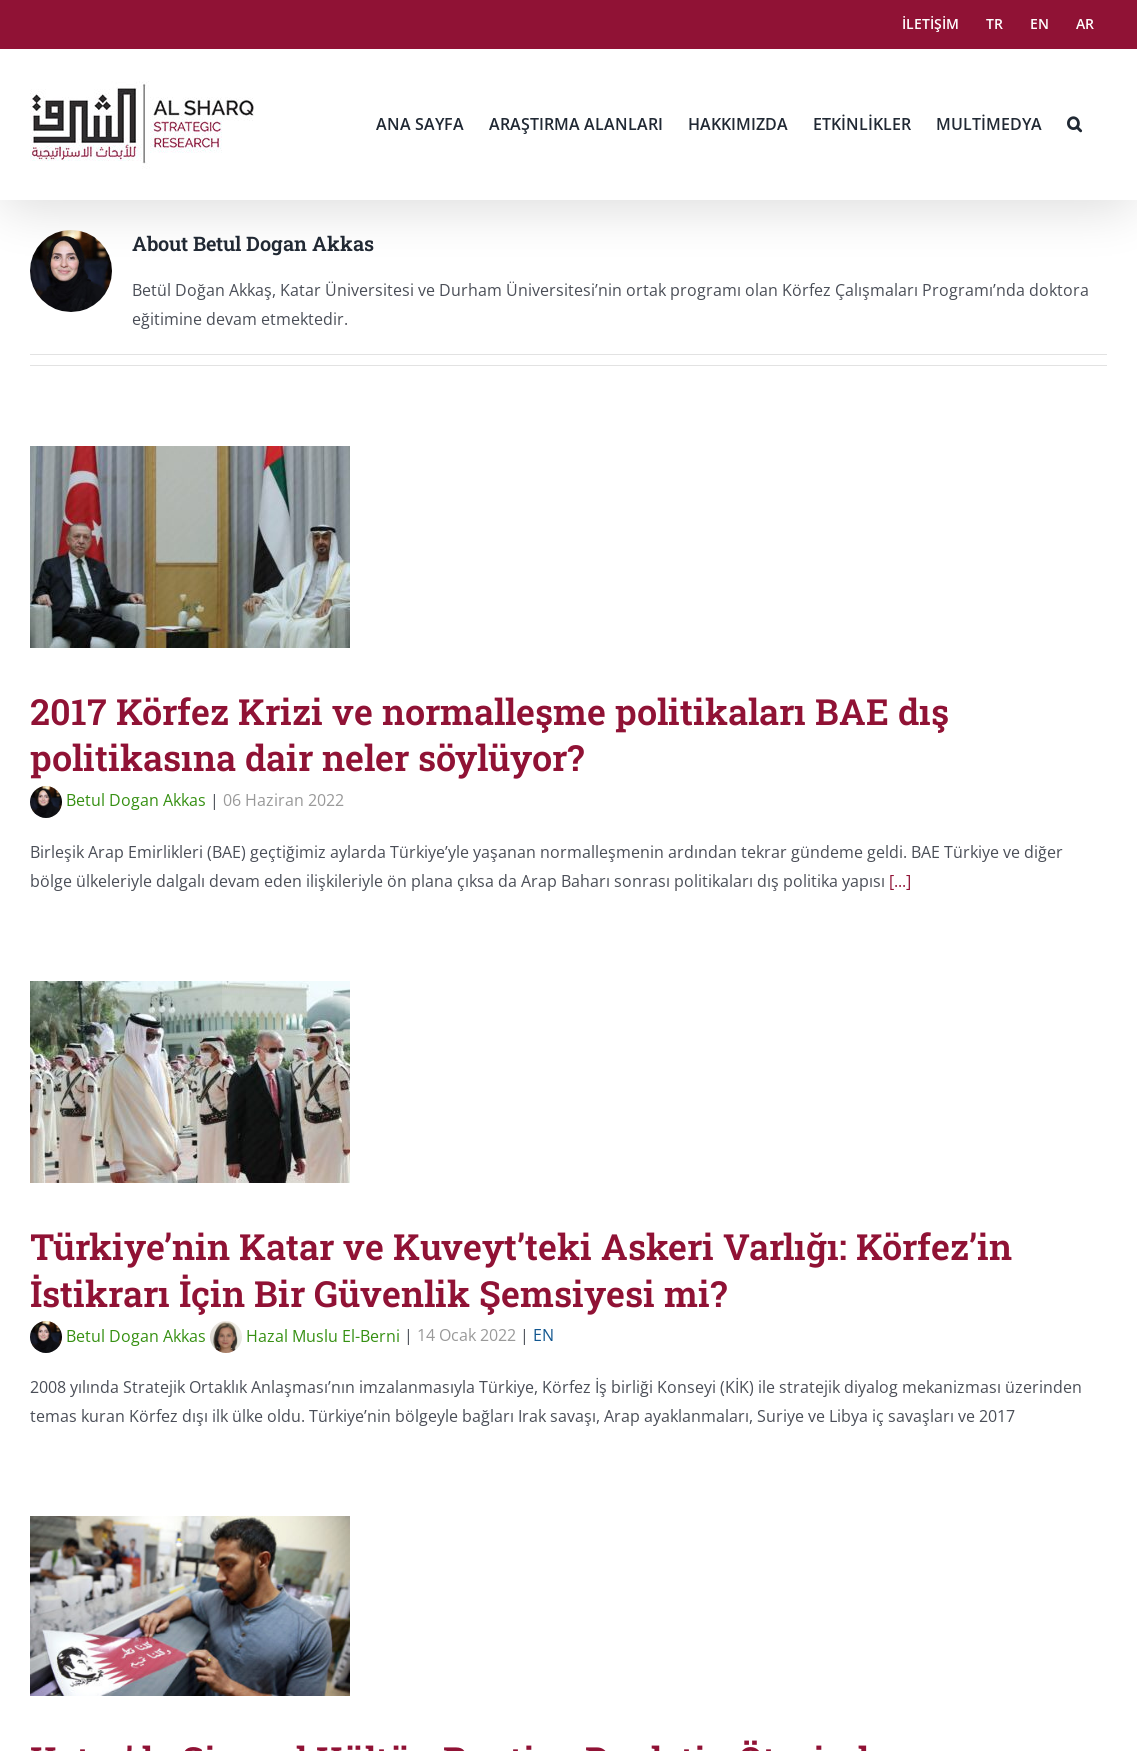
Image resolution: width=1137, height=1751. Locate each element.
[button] (1074, 124)
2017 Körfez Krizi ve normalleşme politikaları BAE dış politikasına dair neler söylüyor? (489, 734)
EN (543, 1336)
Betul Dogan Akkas (118, 800)
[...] (900, 881)
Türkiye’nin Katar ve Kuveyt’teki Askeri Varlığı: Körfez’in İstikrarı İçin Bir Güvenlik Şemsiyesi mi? (521, 1269)
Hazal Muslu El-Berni (305, 1336)
